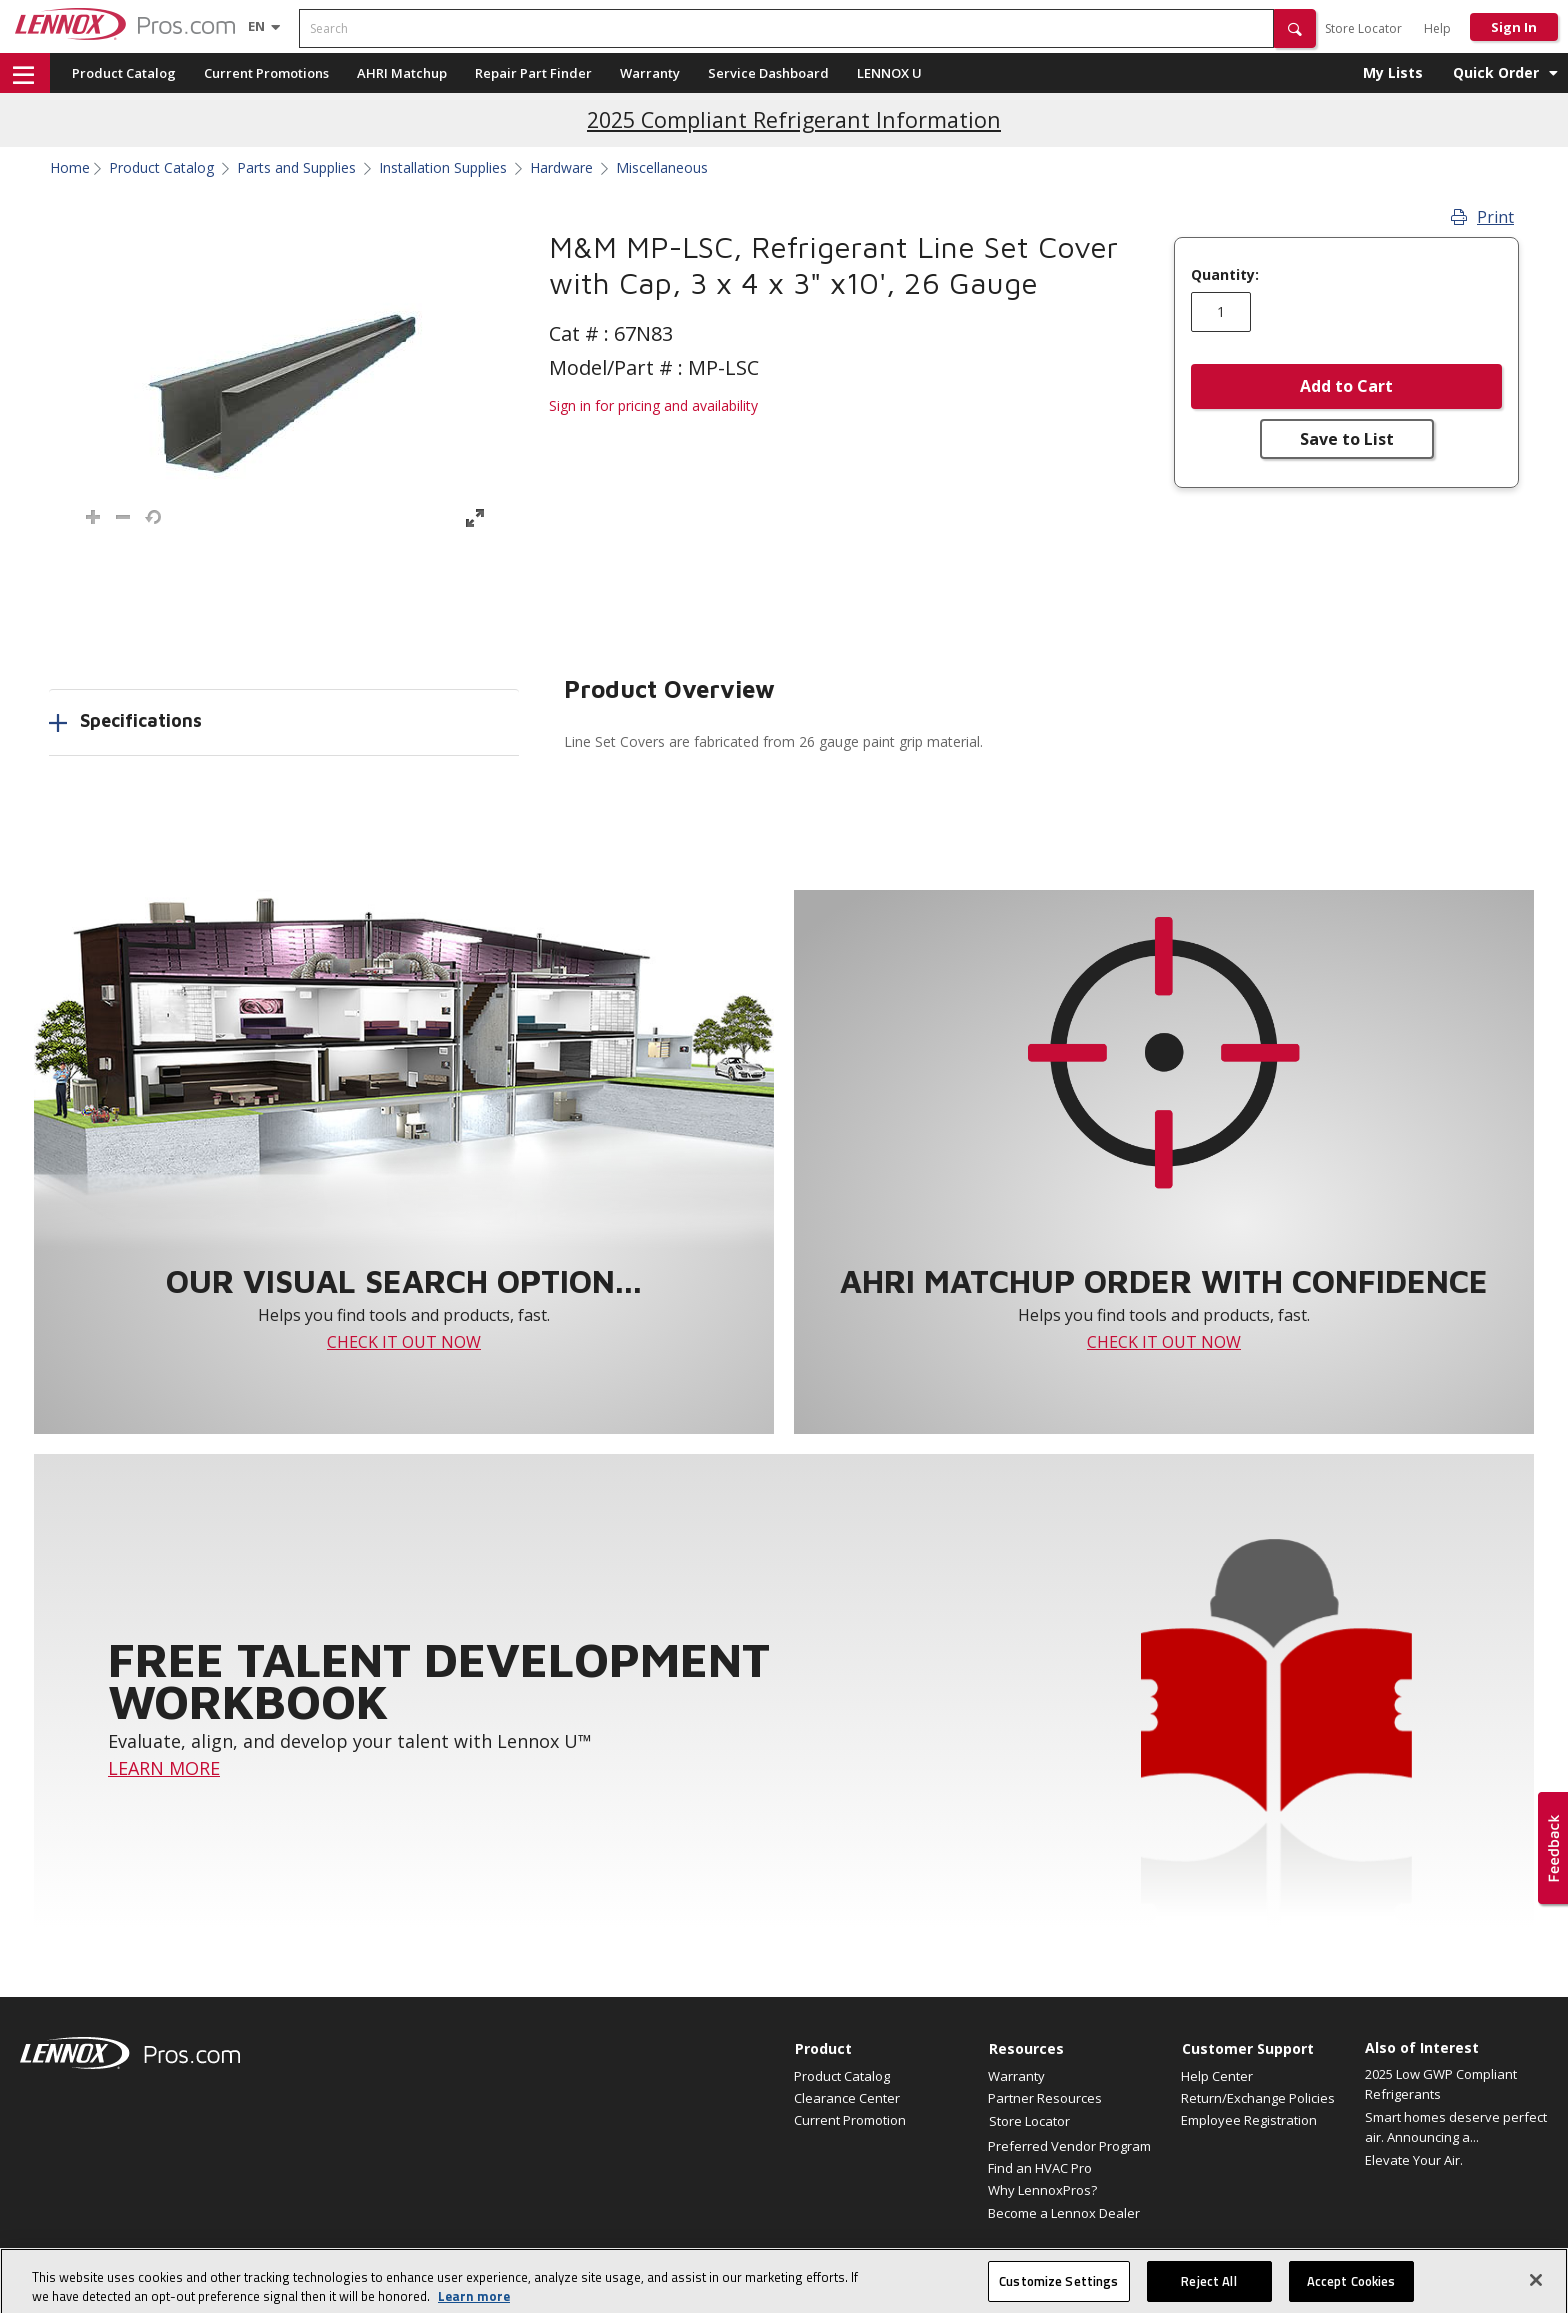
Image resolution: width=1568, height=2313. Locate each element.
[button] (1295, 28)
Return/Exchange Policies (1258, 2098)
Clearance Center (847, 2098)
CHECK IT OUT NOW (404, 1342)
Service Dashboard (768, 73)
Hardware (561, 168)
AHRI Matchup (402, 73)
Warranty (650, 73)
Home (70, 168)
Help (1437, 28)
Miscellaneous (662, 168)
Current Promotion (850, 2120)
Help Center (1217, 2076)
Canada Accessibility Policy (1250, 2263)
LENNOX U (889, 73)
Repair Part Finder (533, 73)
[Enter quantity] (1221, 312)
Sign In (1514, 27)
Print (1482, 217)
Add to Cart (1346, 386)
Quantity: (1225, 275)
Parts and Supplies (296, 168)
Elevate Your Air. (1414, 2160)
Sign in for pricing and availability (653, 405)
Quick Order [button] (1496, 72)
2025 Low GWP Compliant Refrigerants (1441, 2084)
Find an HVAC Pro (1040, 2168)
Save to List (1347, 439)
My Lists (1393, 72)
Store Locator (1363, 28)
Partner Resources (1045, 2098)
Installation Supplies (443, 168)
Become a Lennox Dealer (1064, 2213)
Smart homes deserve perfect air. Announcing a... (1456, 2127)
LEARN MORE (164, 1768)
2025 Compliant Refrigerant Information (794, 119)
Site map (1146, 2263)
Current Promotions (266, 73)
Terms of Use (1452, 2263)
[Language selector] (256, 26)
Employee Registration (1249, 2120)
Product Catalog (124, 73)
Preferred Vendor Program (1069, 2146)
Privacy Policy (1368, 2263)
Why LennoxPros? (1042, 2190)
